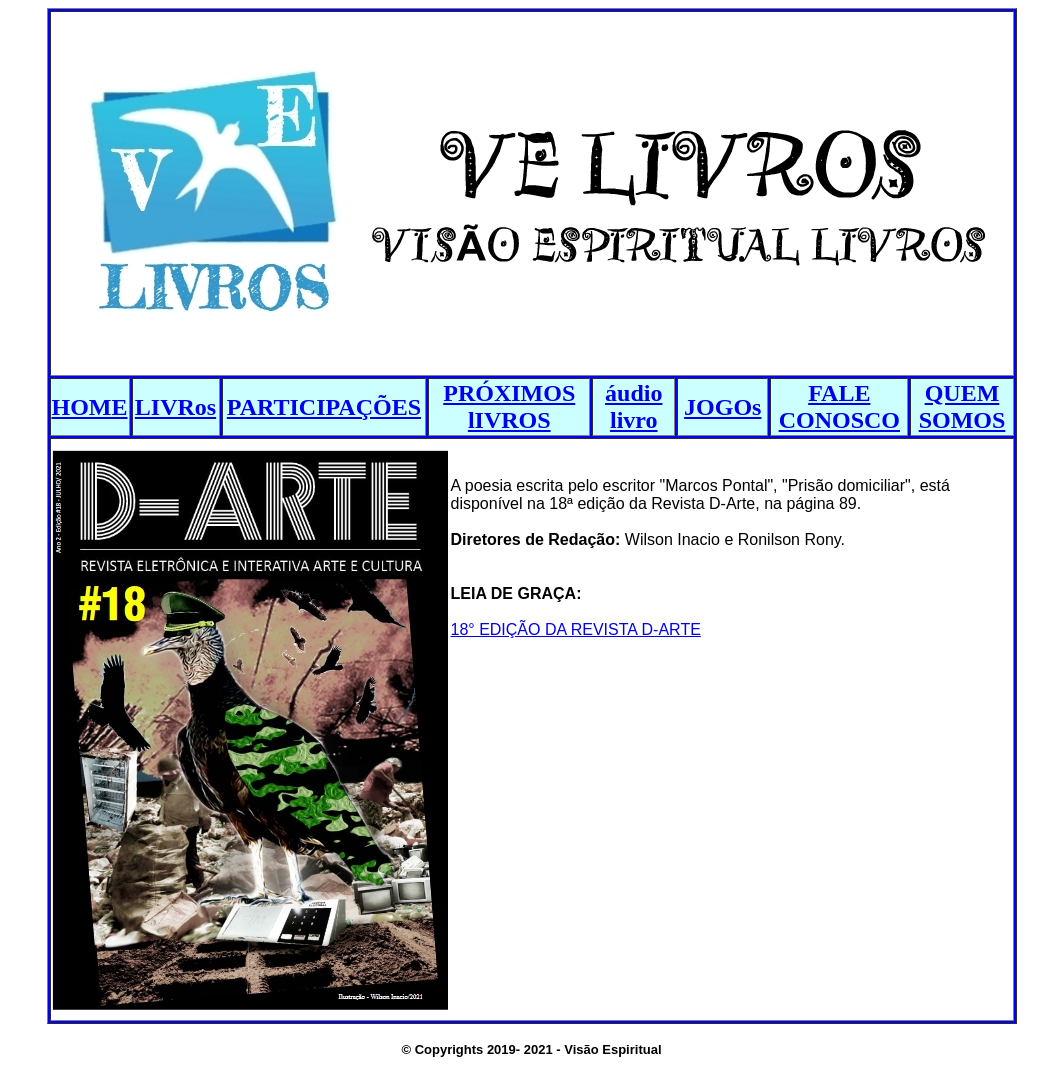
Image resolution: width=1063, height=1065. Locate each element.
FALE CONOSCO (839, 406)
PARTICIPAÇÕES (324, 407)
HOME (90, 407)
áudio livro (633, 406)
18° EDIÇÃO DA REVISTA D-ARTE (576, 629)
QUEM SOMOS (962, 406)
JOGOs (722, 407)
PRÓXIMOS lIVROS (509, 406)
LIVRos (175, 407)
